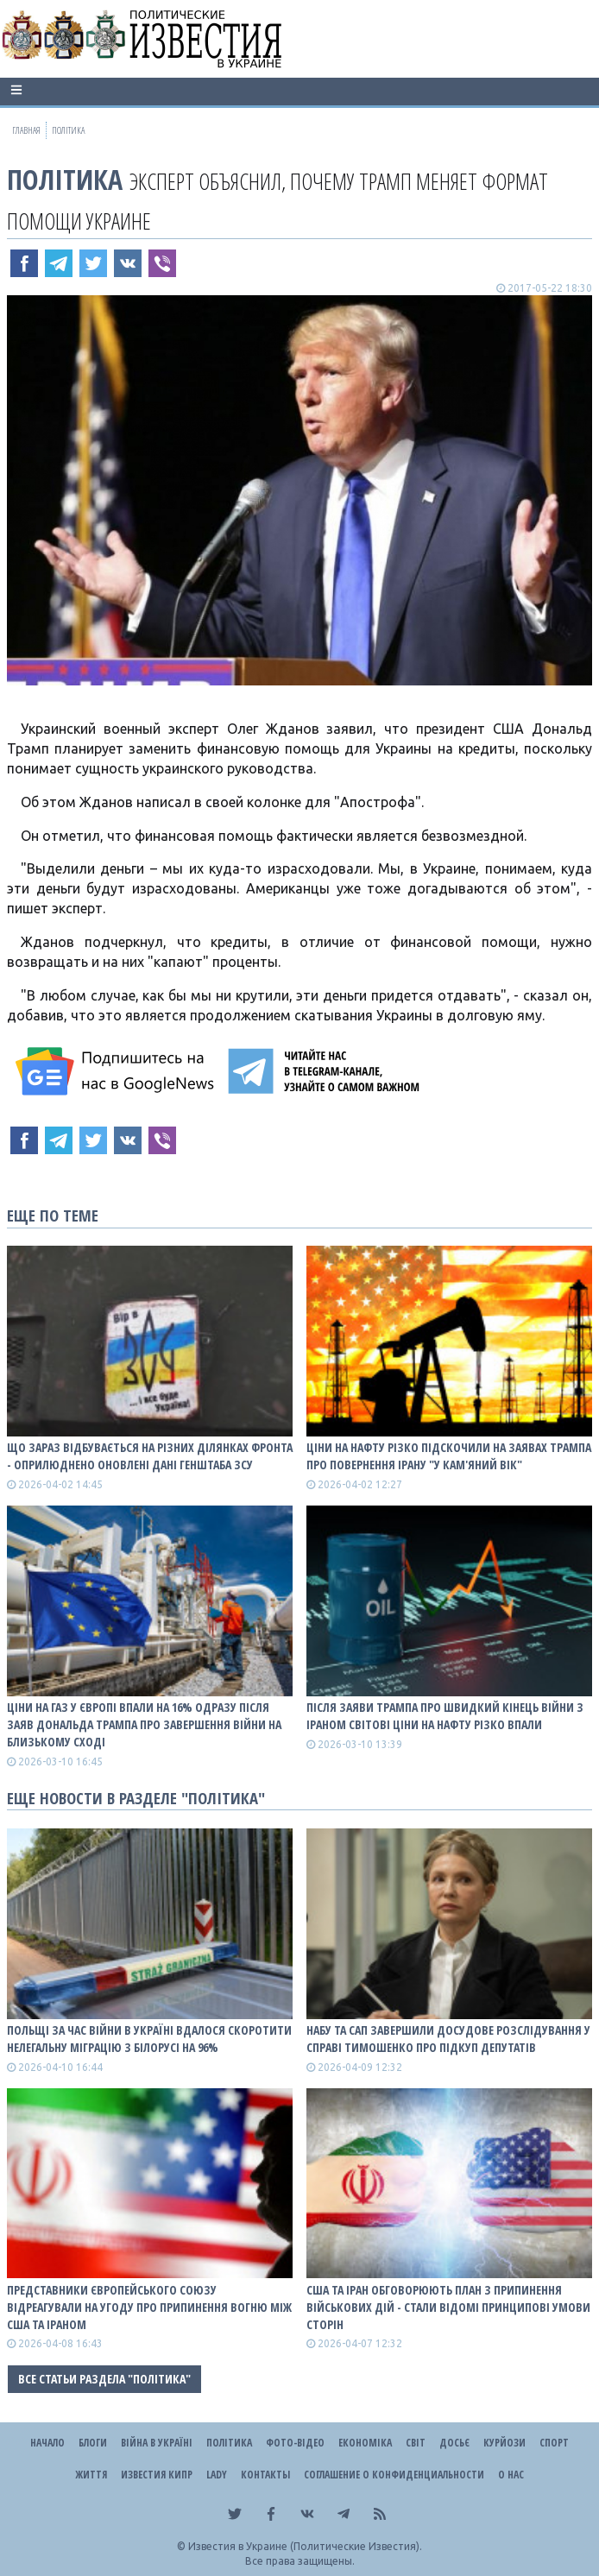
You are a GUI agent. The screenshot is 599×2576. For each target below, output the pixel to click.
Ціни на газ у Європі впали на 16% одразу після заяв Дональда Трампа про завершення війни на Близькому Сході (144, 1724)
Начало (47, 2442)
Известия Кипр (156, 2474)
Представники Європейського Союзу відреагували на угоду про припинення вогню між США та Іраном (149, 2307)
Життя (91, 2474)
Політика (65, 179)
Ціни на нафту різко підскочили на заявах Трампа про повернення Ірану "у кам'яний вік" (448, 1456)
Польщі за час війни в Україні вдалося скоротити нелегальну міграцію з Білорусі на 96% (149, 2038)
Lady (216, 2474)
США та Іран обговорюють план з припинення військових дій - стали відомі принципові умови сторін (448, 2307)
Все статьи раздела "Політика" (104, 2379)
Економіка (365, 2442)
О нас (511, 2474)
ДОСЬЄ (454, 2442)
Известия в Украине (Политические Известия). (305, 2546)
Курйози (504, 2442)
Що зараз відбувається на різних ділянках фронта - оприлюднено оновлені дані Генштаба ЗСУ (150, 1456)
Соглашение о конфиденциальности (394, 2474)
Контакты (265, 2474)
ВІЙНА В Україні (156, 2442)
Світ (416, 2442)
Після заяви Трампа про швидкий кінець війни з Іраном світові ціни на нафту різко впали (444, 1716)
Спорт (554, 2442)
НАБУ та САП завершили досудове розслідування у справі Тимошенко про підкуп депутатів (448, 2038)
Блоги (93, 2442)
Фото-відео (295, 2442)
